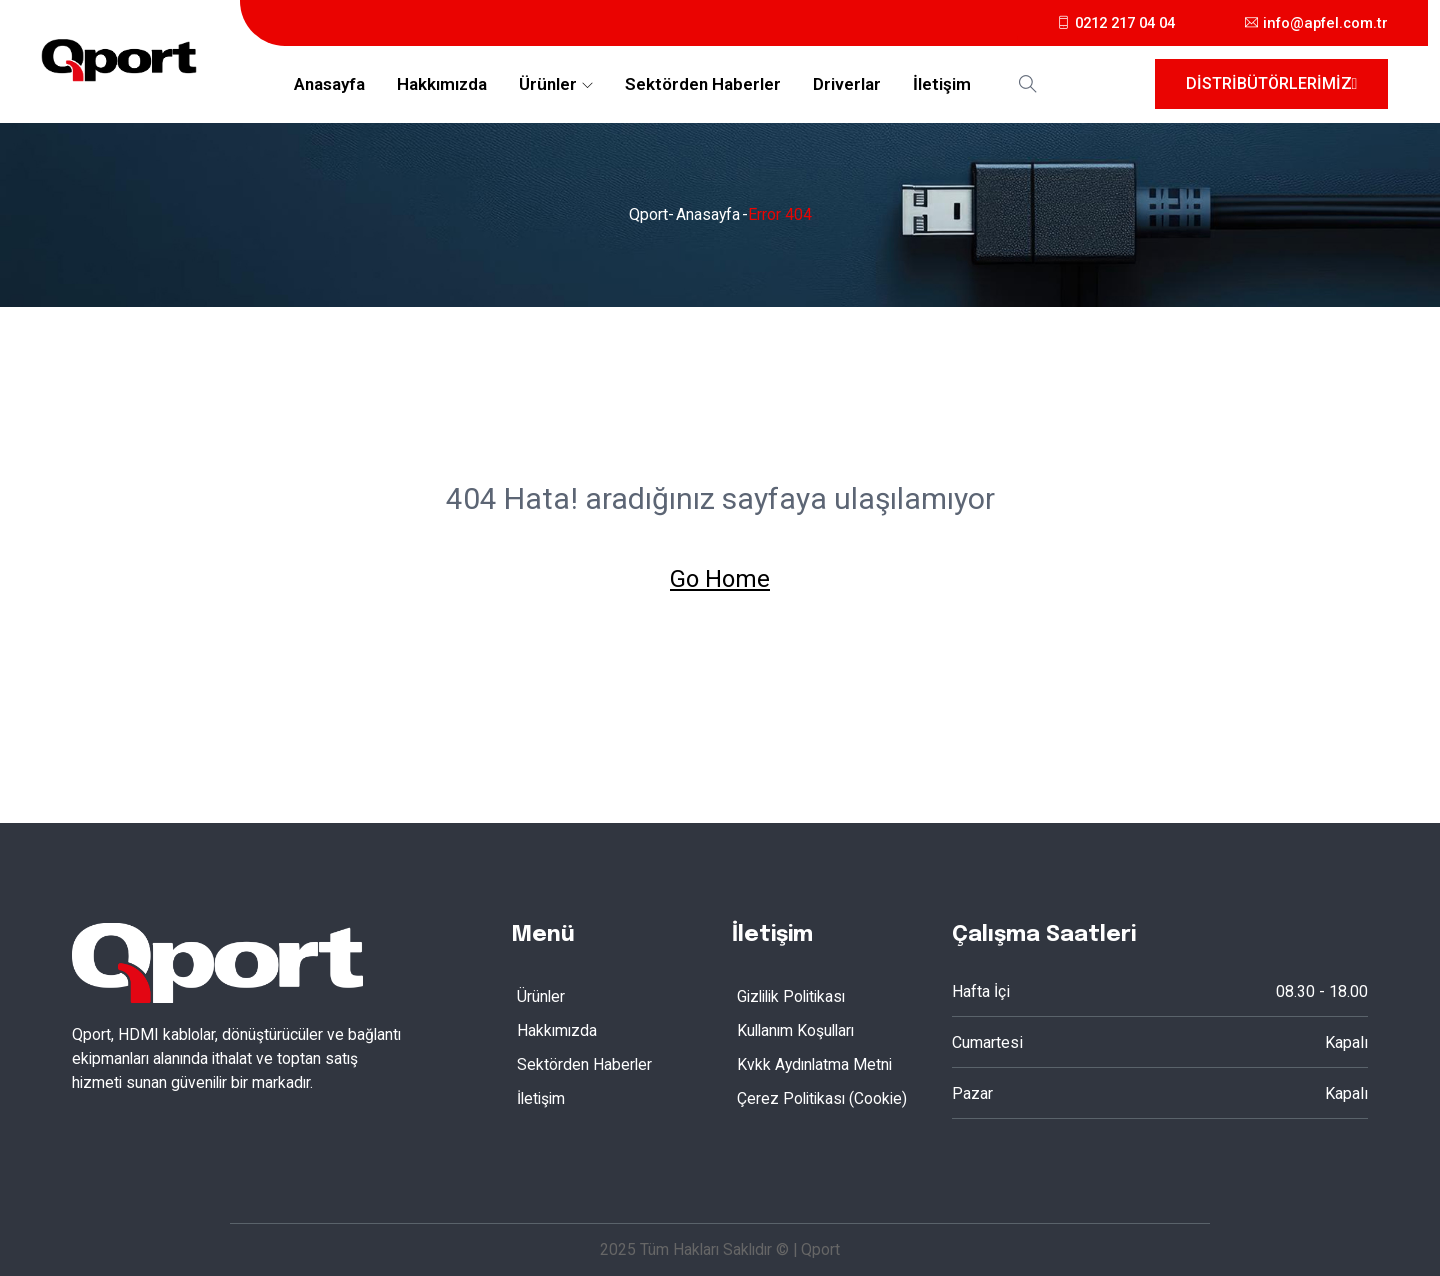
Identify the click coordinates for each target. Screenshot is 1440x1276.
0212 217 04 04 (1104, 23)
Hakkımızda (442, 84)
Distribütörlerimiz (1272, 83)
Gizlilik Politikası (795, 995)
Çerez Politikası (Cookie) (824, 1097)
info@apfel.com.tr (1313, 23)
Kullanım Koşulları (798, 1029)
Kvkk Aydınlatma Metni (816, 1063)
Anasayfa (329, 84)
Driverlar (847, 84)
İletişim (942, 84)
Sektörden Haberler (703, 84)
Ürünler (548, 84)
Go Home (720, 579)
